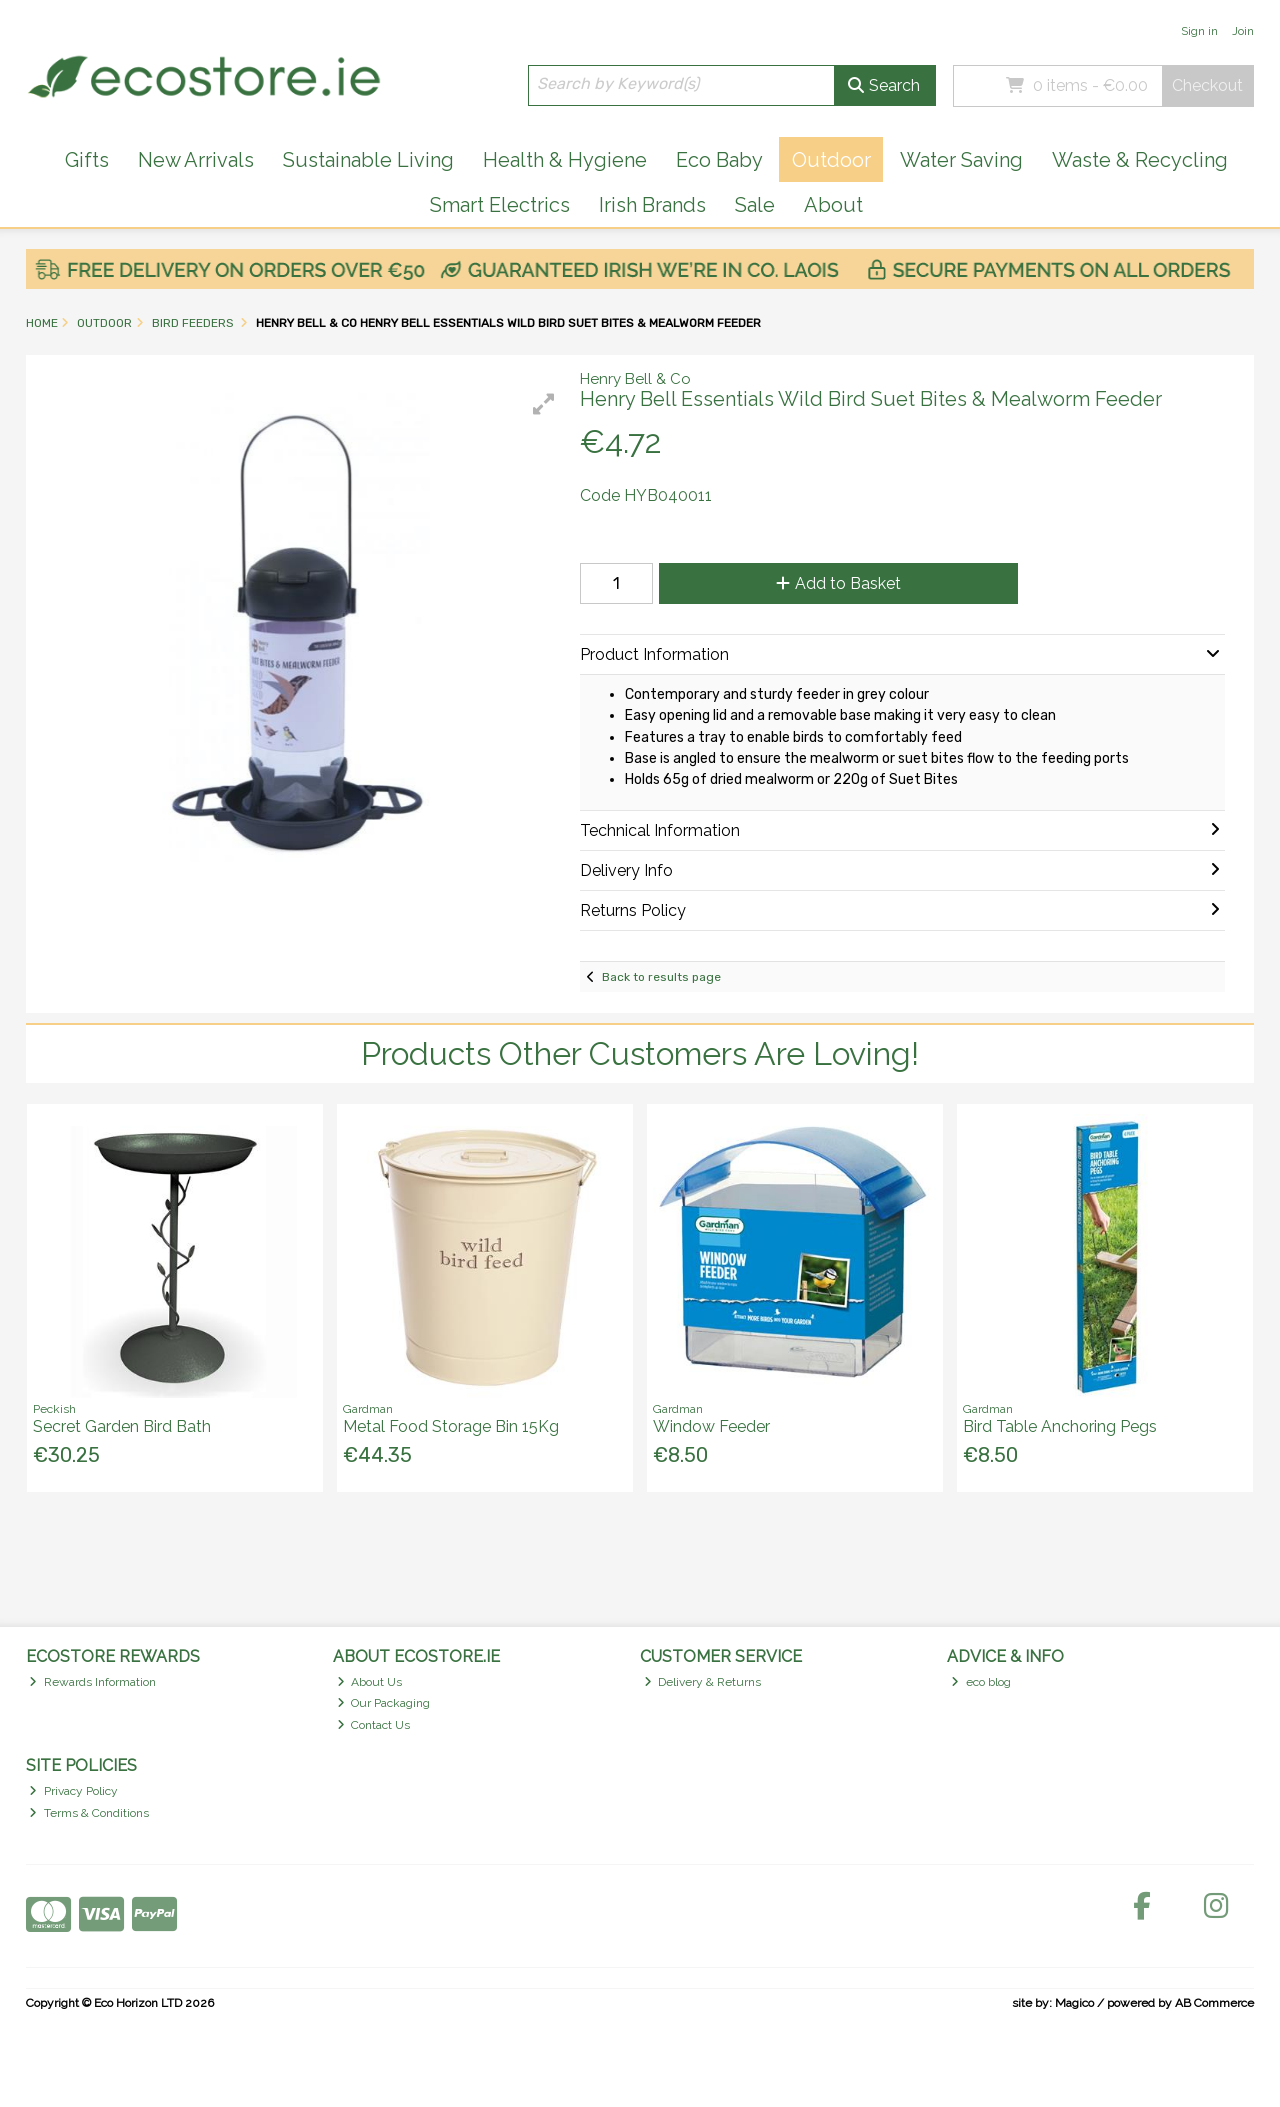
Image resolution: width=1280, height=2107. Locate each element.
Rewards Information (92, 1682)
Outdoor (831, 160)
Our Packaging (384, 1703)
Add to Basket (838, 583)
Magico (1074, 2003)
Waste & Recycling (1140, 160)
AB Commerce (1214, 2003)
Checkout (1207, 85)
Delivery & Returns (703, 1682)
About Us (370, 1682)
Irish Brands (652, 205)
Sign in (1199, 31)
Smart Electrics (500, 205)
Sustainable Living (368, 160)
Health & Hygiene (565, 160)
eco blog (981, 1682)
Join (1243, 31)
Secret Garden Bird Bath (122, 1426)
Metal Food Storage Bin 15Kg (451, 1426)
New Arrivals (196, 160)
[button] (544, 404)
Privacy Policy (73, 1791)
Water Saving (961, 160)
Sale (755, 205)
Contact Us (374, 1725)
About (833, 205)
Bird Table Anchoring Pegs (1060, 1426)
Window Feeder (711, 1426)
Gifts (87, 160)
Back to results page (661, 977)
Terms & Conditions (89, 1813)
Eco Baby (719, 160)
